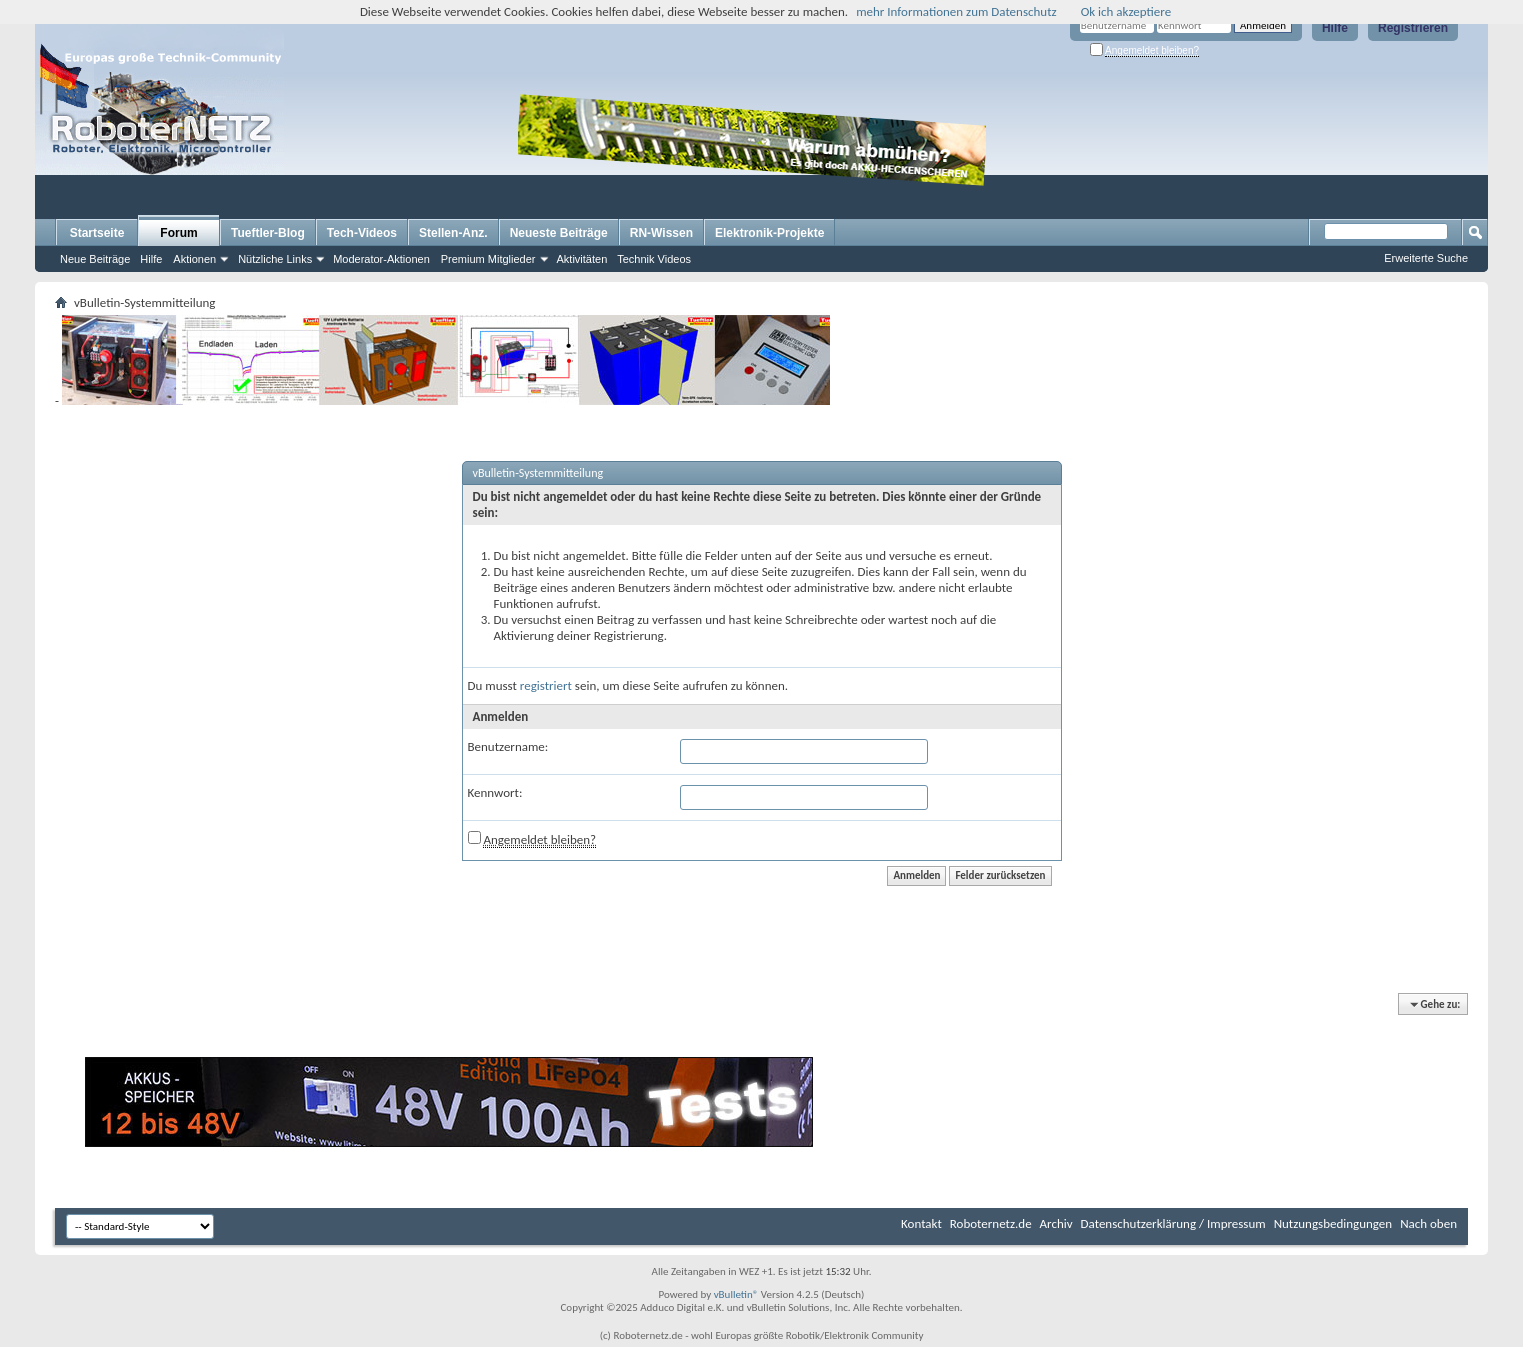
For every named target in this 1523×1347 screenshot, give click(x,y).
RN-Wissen (661, 233)
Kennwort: (495, 792)
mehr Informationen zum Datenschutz (956, 11)
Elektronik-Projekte (769, 233)
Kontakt (921, 1223)
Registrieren (1413, 28)
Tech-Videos (362, 233)
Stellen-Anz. (453, 233)
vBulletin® (736, 1294)
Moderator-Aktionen (381, 259)
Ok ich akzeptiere (1126, 11)
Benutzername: (508, 746)
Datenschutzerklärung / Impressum (1173, 1223)
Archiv (1056, 1223)
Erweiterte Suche (1426, 258)
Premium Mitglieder (488, 259)
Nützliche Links (275, 259)
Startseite (97, 233)
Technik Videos (654, 259)
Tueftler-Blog (268, 233)
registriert (546, 685)
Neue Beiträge (95, 259)
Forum (178, 233)
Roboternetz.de (991, 1223)
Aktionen (194, 259)
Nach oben (1428, 1223)
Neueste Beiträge (559, 233)
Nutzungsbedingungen (1333, 1223)
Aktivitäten (582, 259)
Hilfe (1335, 28)
